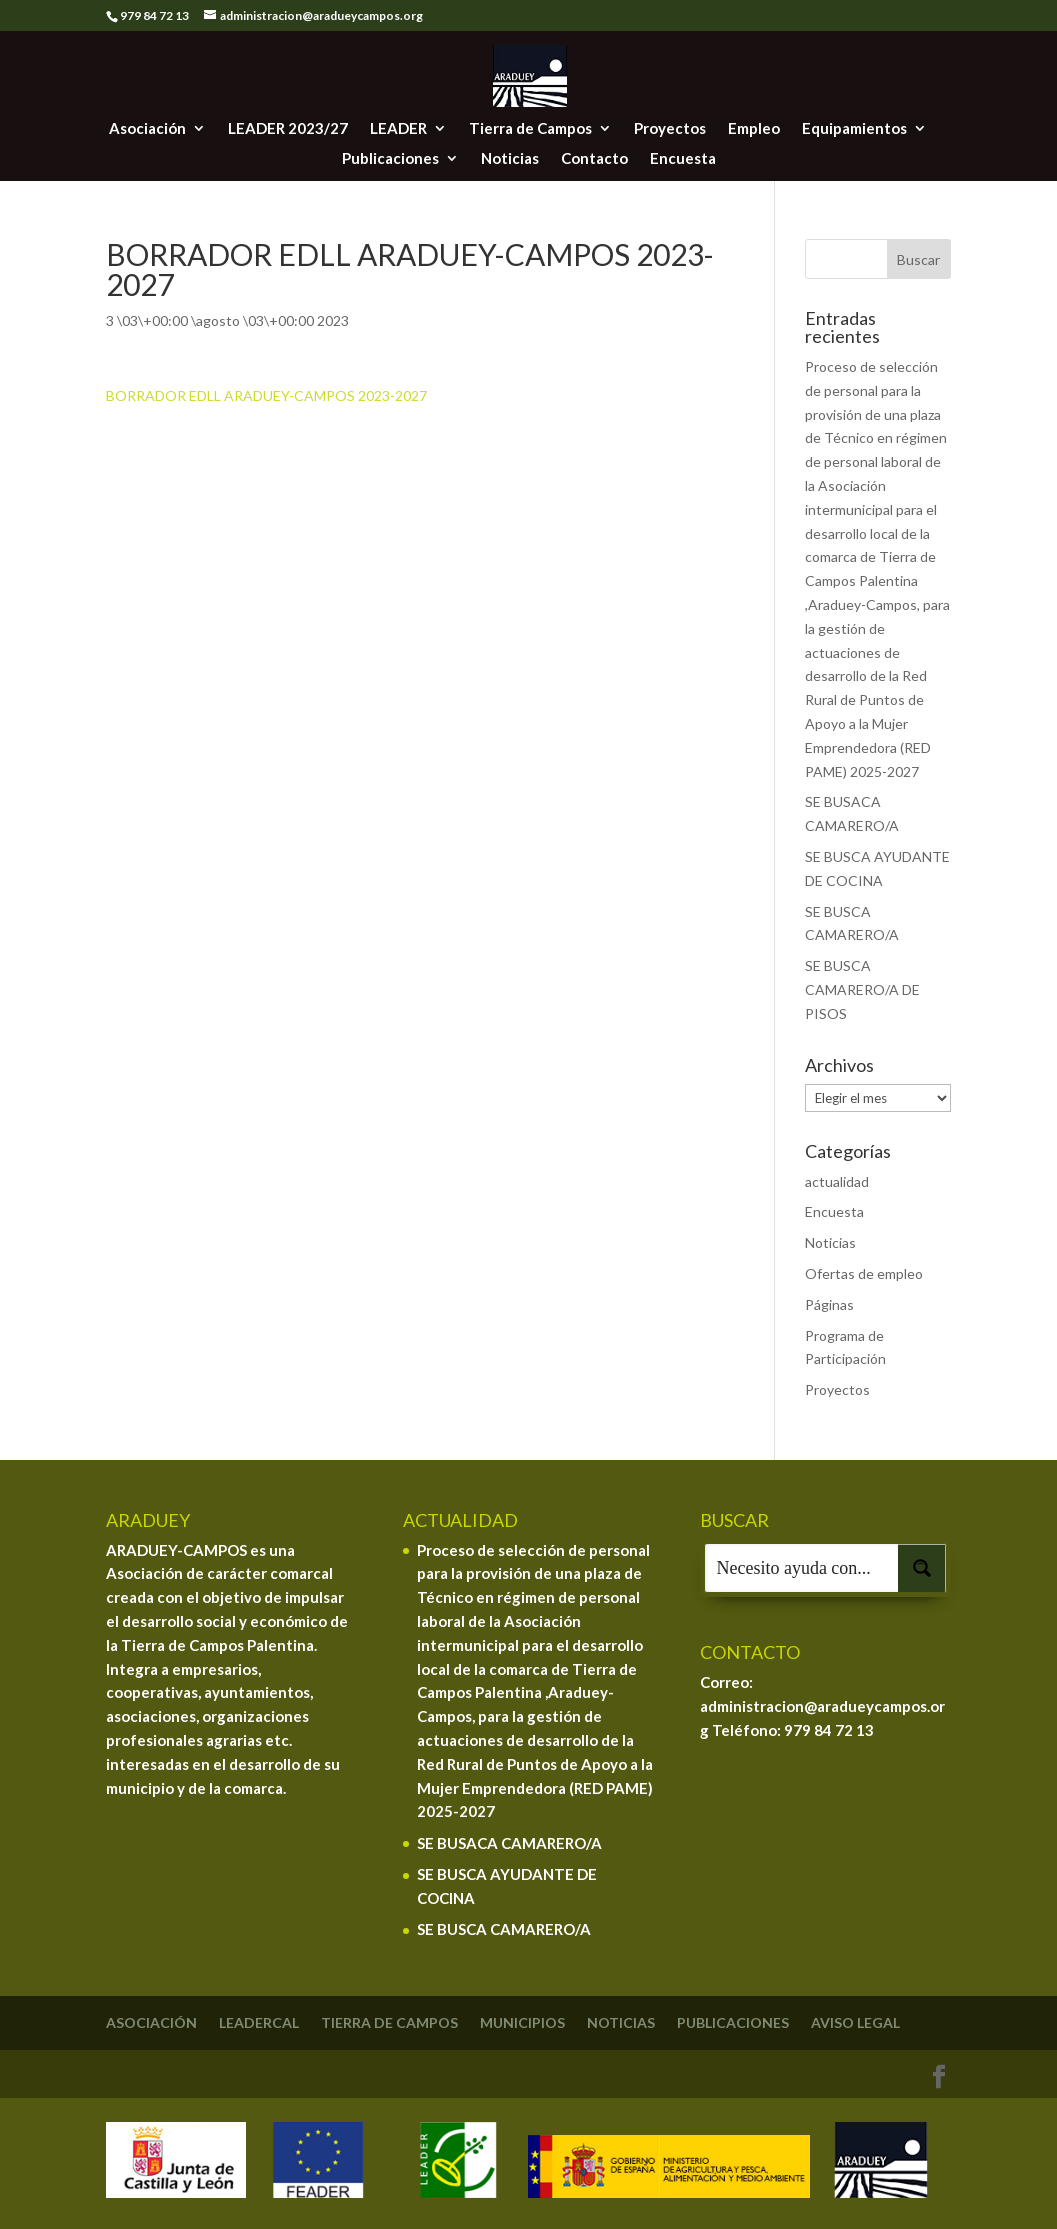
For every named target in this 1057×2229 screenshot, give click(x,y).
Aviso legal (855, 2022)
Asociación (147, 129)
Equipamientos (854, 129)
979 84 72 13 (829, 1730)
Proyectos (670, 129)
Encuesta (683, 159)
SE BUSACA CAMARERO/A (509, 1843)
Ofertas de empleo (864, 1273)
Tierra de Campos (530, 129)
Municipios (522, 2022)
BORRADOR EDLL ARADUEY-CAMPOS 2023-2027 (266, 395)
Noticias (510, 159)
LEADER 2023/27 (288, 129)
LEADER (398, 129)
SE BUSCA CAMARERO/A (504, 1929)
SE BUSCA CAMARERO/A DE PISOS (862, 989)
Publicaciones (390, 159)
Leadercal (259, 2022)
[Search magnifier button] (922, 1568)
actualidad (837, 1181)
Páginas (829, 1304)
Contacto (594, 159)
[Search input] (802, 1568)
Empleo (754, 129)
